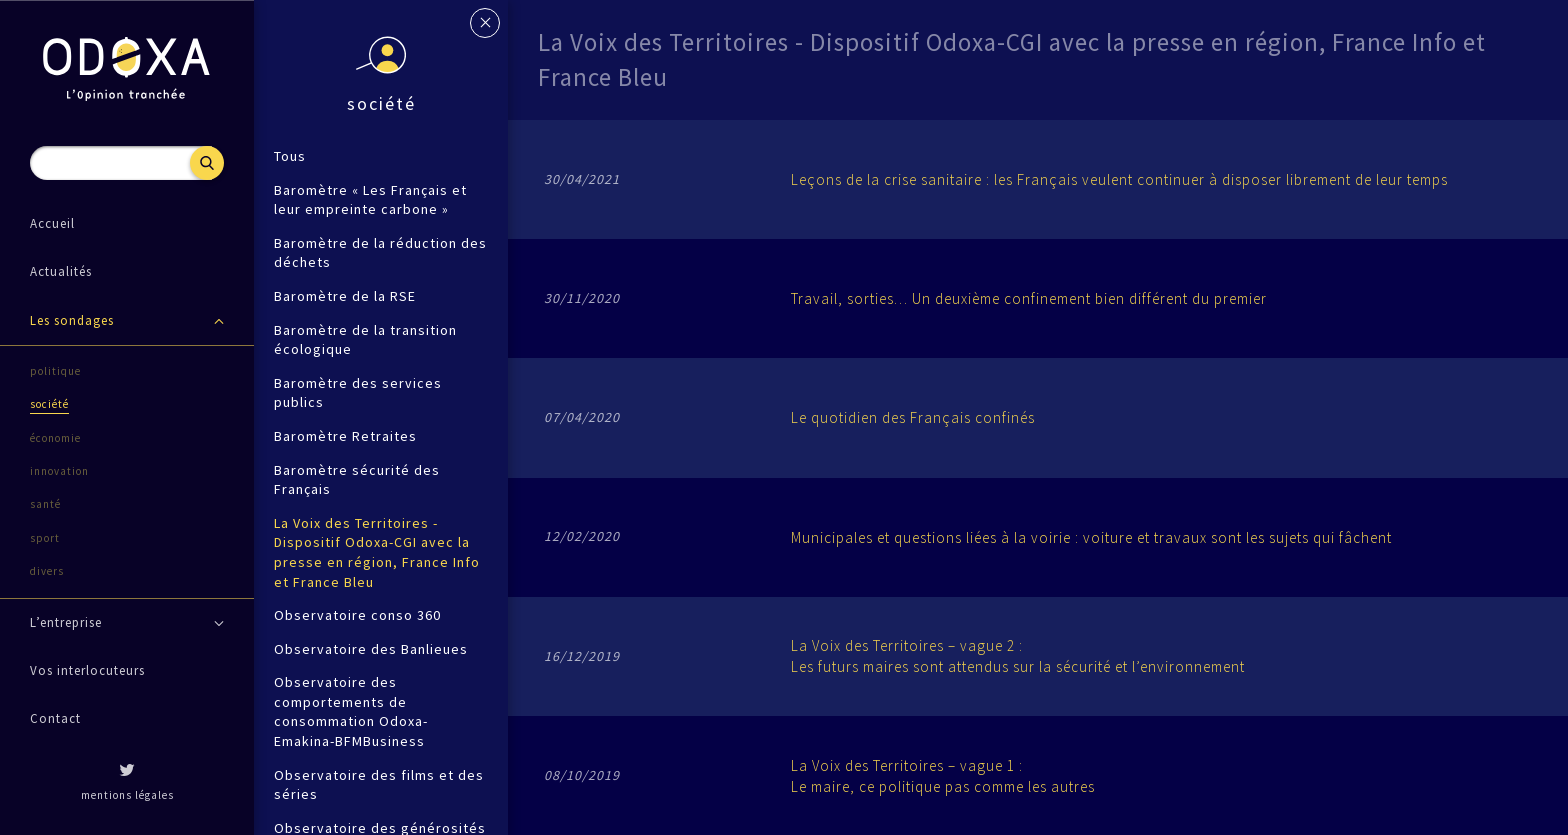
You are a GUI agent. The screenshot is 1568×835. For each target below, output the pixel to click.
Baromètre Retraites (345, 436)
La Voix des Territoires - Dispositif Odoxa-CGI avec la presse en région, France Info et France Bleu (377, 552)
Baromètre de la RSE (345, 296)
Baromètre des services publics (358, 393)
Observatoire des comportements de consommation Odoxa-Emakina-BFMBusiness (351, 711)
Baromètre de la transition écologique (365, 340)
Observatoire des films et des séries (379, 785)
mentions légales (127, 795)
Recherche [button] (207, 163)
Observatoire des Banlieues (371, 649)
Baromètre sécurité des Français (357, 480)
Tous (290, 156)
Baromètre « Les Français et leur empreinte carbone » (370, 200)
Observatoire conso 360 (357, 615)
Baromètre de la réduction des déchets (380, 253)
